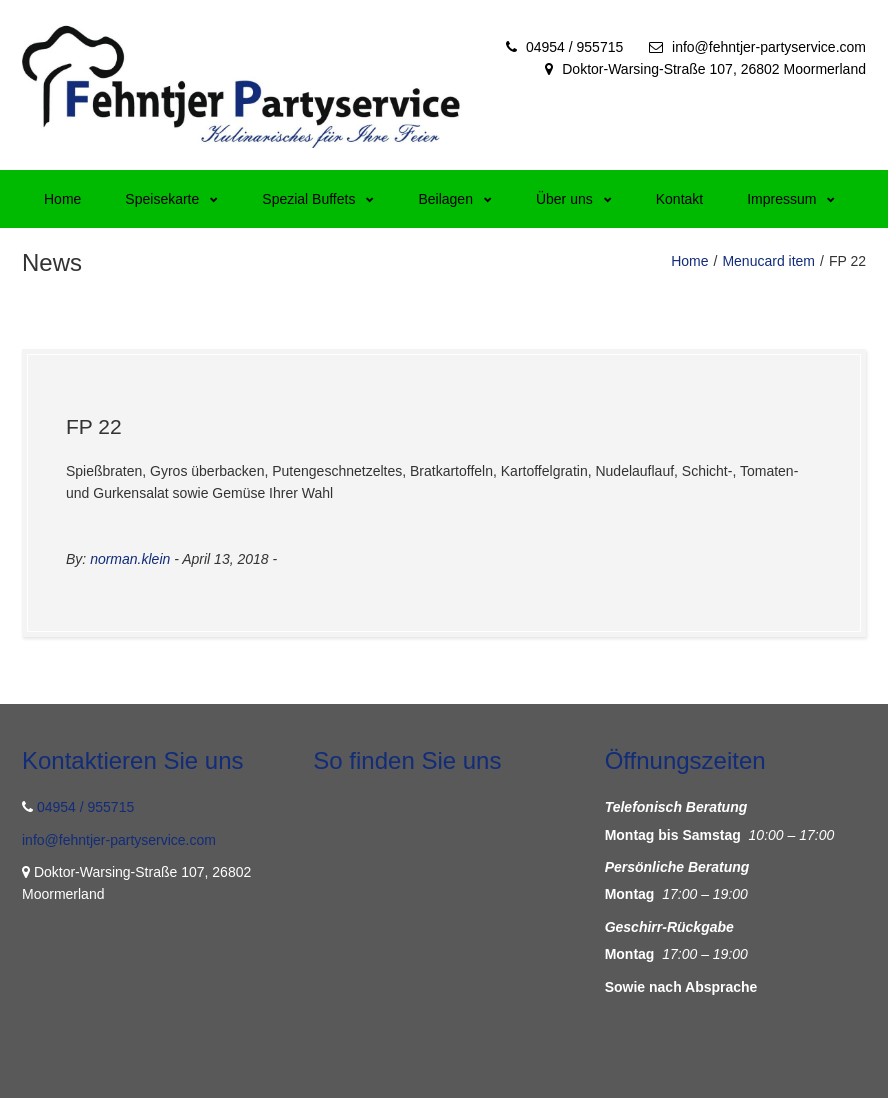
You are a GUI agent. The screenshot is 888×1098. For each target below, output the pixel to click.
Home (62, 199)
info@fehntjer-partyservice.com (769, 47)
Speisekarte (171, 199)
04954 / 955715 (574, 47)
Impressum (791, 199)
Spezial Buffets (318, 199)
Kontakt (679, 199)
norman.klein (130, 559)
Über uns (574, 199)
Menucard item (768, 261)
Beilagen (455, 199)
